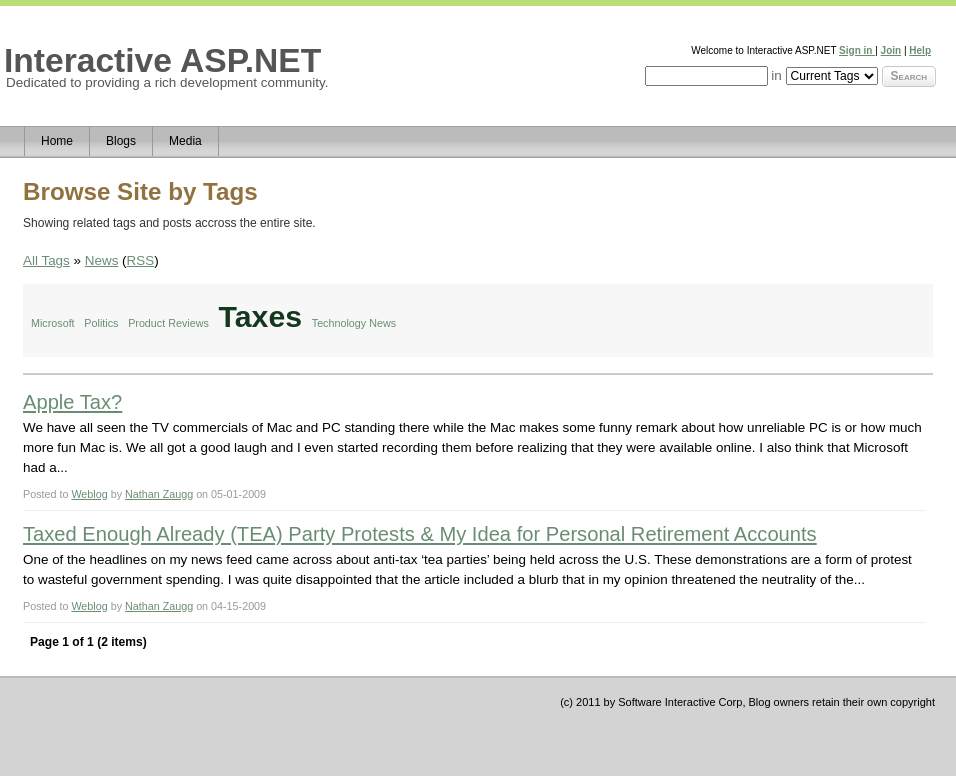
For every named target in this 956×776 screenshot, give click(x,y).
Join (891, 50)
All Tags (46, 260)
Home (57, 141)
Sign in (857, 50)
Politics (101, 323)
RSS (141, 260)
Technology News (354, 323)
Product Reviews (168, 323)
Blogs (121, 141)
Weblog (89, 494)
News (102, 260)
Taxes (260, 316)
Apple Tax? (72, 402)
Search (909, 76)
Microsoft (53, 323)
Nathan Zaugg (159, 494)
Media (185, 141)
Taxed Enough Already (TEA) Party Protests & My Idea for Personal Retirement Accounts (420, 534)
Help (920, 50)
